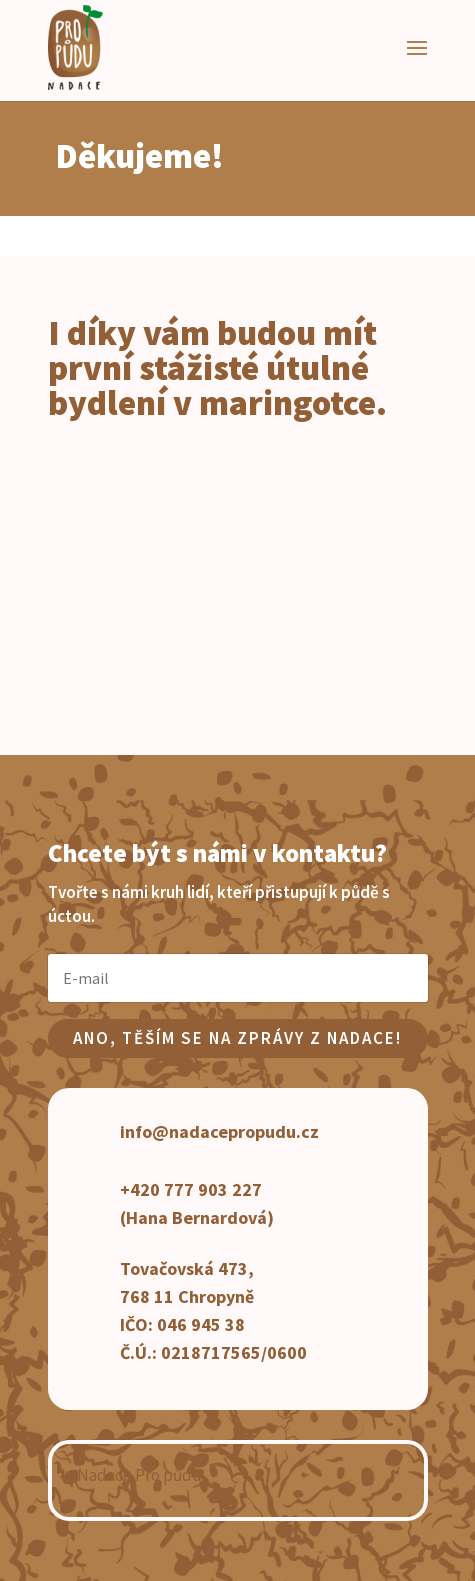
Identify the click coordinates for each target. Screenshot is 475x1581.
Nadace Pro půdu (139, 1475)
